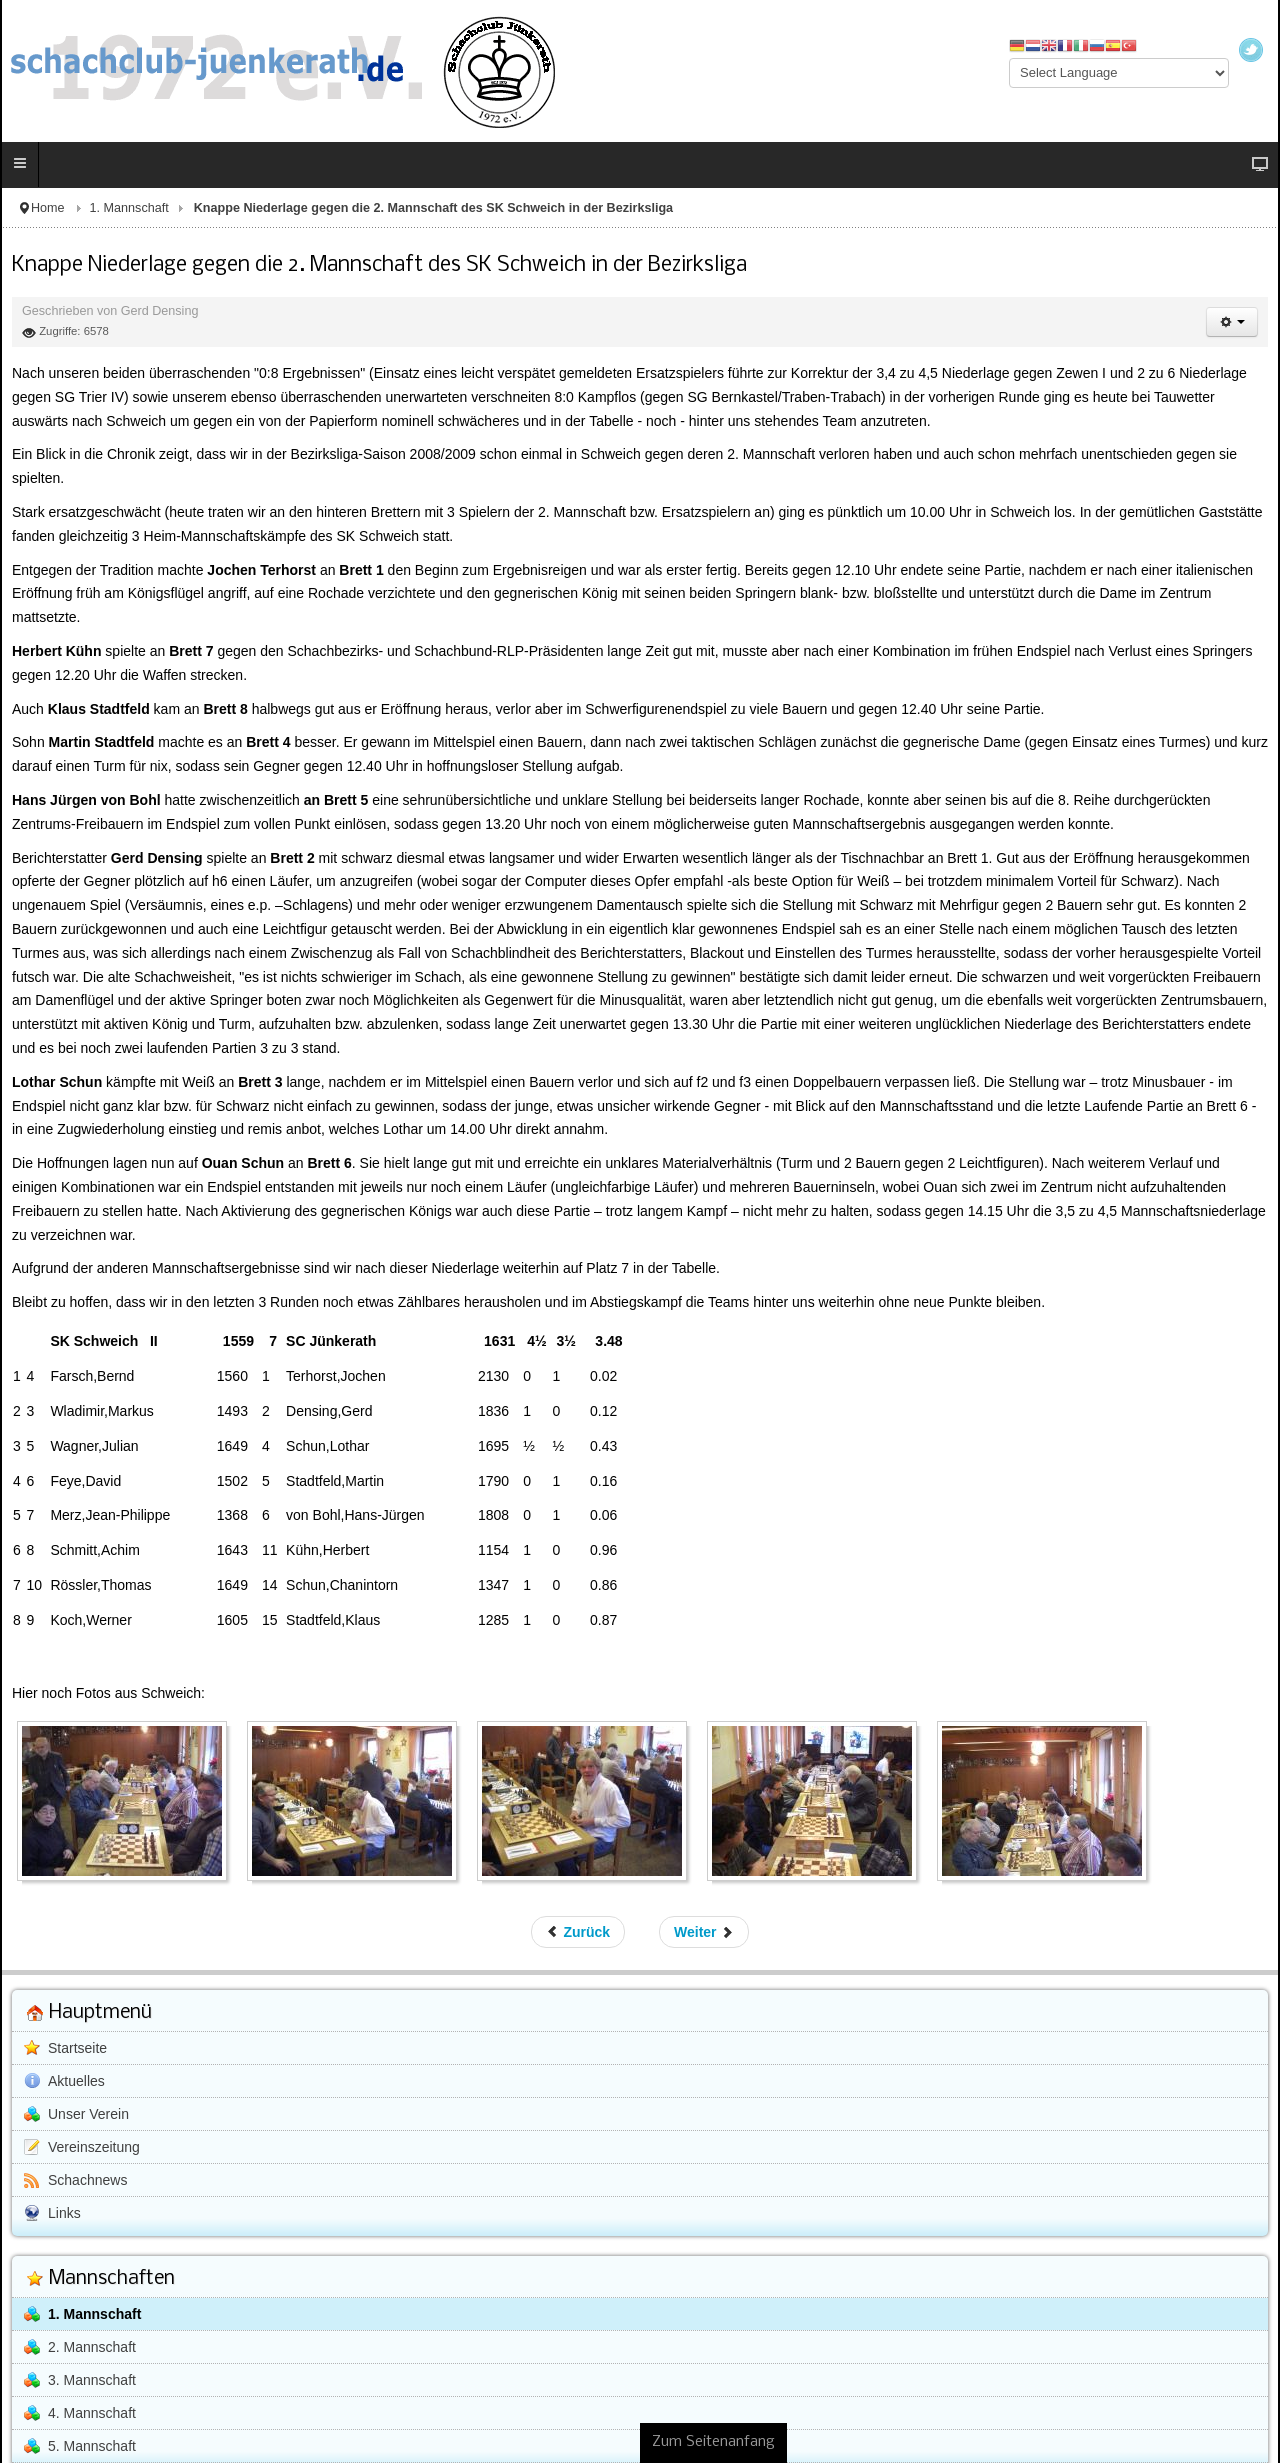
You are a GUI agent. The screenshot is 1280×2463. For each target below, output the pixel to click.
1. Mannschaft (129, 208)
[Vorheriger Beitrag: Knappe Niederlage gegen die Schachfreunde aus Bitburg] (578, 1932)
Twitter (1251, 50)
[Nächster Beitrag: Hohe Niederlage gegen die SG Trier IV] (704, 1932)
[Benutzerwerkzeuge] (1232, 322)
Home (48, 208)
